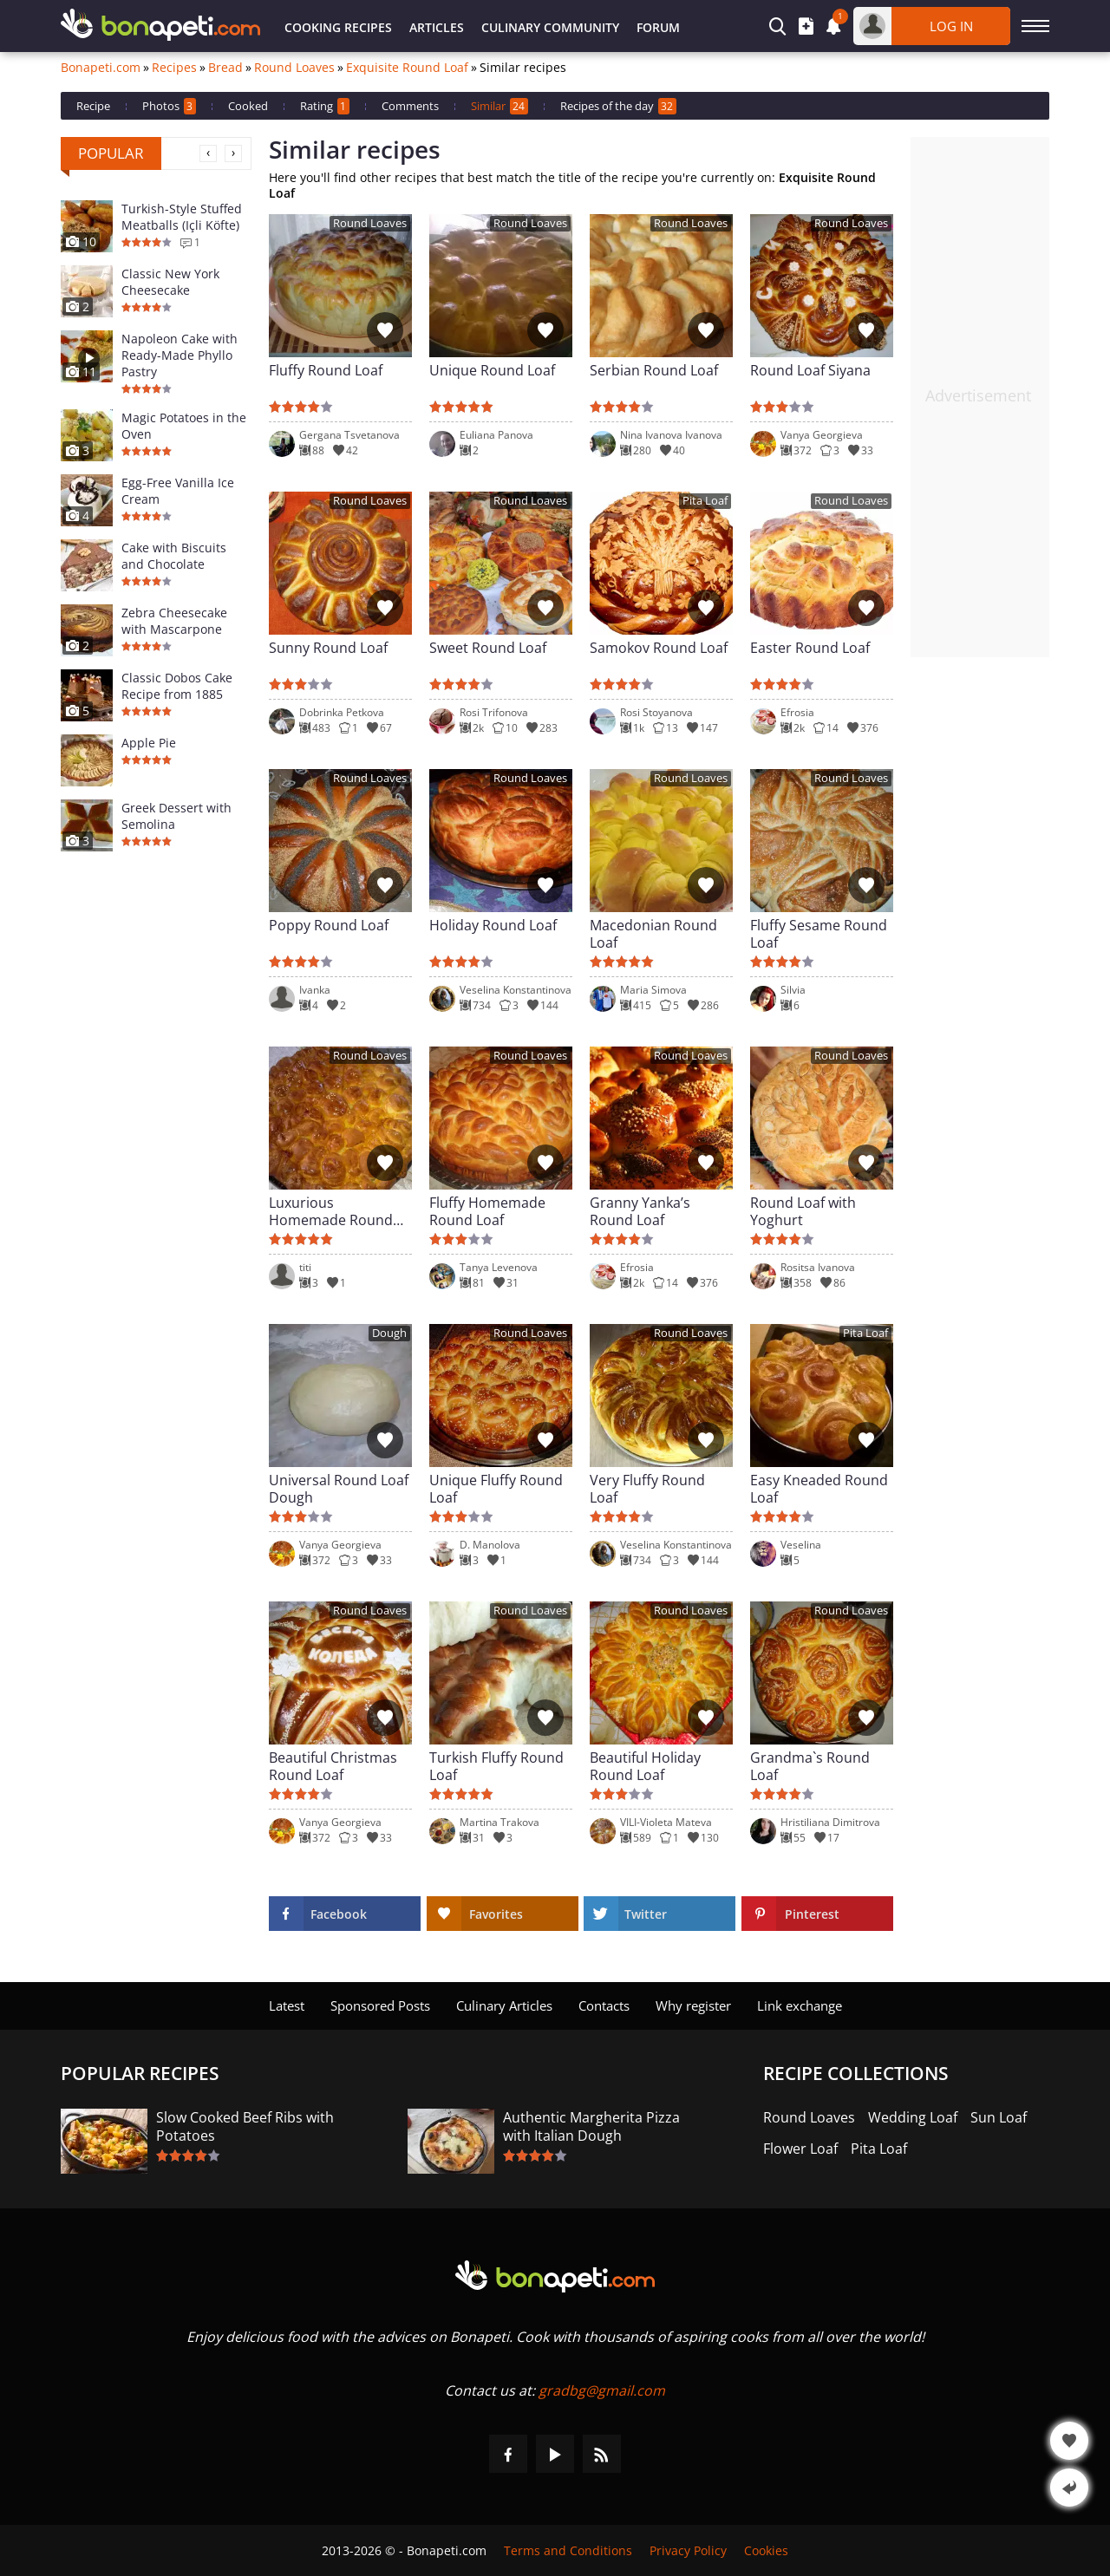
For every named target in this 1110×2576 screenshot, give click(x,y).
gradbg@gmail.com (602, 2390)
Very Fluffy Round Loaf (647, 1488)
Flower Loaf (800, 2149)
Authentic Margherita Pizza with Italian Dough (591, 2127)
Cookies (766, 2550)
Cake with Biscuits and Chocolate (173, 555)
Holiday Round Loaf (493, 925)
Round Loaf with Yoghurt (803, 1211)
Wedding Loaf (912, 2118)
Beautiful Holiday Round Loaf (645, 1766)
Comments (410, 106)
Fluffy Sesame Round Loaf (818, 933)
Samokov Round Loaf (659, 648)
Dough (389, 1333)
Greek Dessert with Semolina (176, 815)
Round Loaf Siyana (810, 371)
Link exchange (799, 2005)
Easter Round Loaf (810, 648)
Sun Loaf (998, 2118)
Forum (658, 27)
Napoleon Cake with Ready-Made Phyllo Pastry (179, 355)
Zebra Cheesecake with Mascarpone (174, 620)
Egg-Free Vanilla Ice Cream (177, 490)
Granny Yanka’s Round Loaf (640, 1211)
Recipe (93, 106)
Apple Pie (148, 742)
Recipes (174, 68)
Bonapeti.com (100, 68)
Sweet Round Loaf (487, 648)
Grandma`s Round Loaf (810, 1766)
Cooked (248, 106)
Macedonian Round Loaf (653, 933)
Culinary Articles (504, 2005)
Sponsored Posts (380, 2005)
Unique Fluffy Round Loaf (496, 1488)
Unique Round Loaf (492, 371)
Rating (324, 106)
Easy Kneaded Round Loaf (819, 1488)
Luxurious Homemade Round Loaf (331, 1211)
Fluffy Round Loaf (325, 371)
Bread (225, 68)
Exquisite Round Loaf (407, 68)
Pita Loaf (705, 500)
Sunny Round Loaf (328, 648)
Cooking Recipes (338, 27)
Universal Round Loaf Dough (338, 1488)
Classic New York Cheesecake (170, 281)
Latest (286, 2005)
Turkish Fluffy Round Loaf (496, 1766)
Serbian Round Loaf (654, 371)
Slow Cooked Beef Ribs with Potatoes (245, 2127)
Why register (693, 2005)
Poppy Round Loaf (328, 925)
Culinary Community (550, 27)
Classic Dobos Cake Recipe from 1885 (176, 685)
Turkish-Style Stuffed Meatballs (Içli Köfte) (181, 216)
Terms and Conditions (568, 2550)
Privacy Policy (688, 2550)
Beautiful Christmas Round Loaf (333, 1766)
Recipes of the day (618, 106)
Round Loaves (294, 68)
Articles (436, 27)
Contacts (604, 2005)
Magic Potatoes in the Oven (183, 425)
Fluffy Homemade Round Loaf (487, 1211)
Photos (169, 106)
